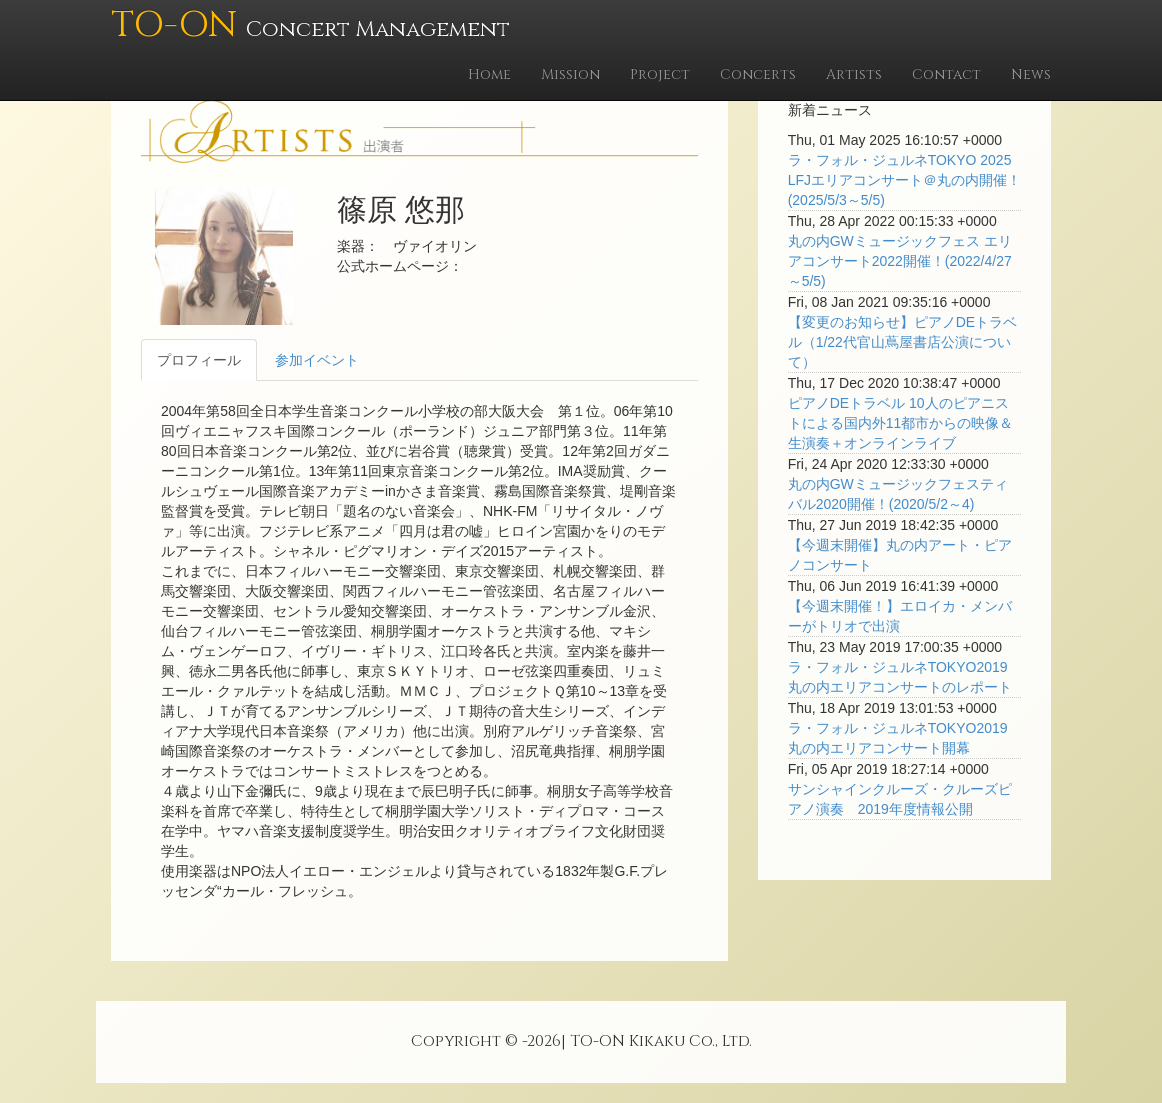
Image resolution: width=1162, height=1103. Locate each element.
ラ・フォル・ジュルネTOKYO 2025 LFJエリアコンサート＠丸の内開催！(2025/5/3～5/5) (904, 180)
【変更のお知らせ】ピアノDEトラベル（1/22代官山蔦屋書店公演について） (902, 342)
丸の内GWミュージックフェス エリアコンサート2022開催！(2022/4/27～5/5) (900, 261)
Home (489, 74)
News (1031, 74)
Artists (854, 74)
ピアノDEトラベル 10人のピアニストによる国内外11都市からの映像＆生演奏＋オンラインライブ (901, 423)
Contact (946, 74)
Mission (570, 74)
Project (660, 74)
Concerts (758, 74)
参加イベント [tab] (317, 360)
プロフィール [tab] (199, 360)
